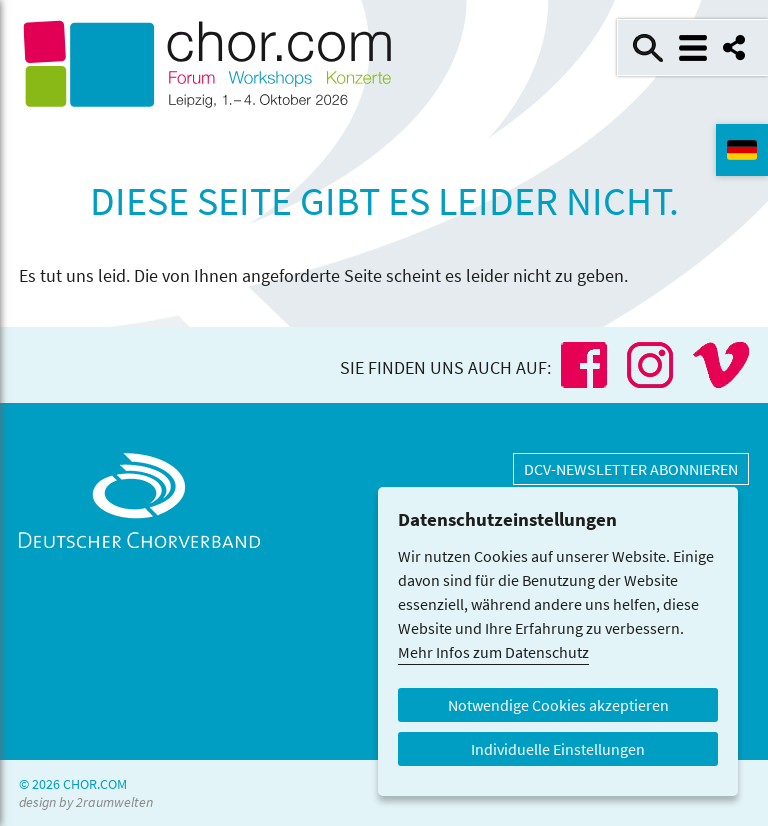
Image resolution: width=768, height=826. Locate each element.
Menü (693, 48)
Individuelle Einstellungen (558, 749)
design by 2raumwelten (86, 802)
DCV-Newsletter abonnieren (631, 469)
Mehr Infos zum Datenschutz (493, 652)
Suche (648, 48)
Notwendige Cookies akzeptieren (558, 705)
